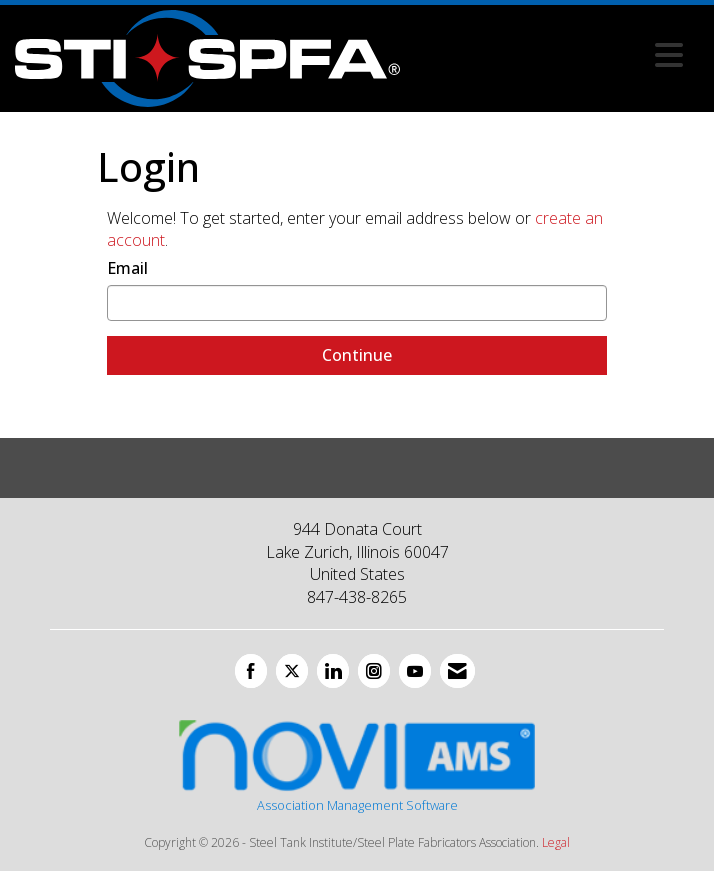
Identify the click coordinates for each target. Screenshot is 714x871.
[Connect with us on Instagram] (374, 671)
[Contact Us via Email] (457, 671)
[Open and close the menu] (547, 55)
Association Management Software (357, 764)
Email (127, 268)
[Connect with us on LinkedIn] (333, 671)
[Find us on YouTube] (415, 671)
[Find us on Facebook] (251, 671)
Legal (556, 842)
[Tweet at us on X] (292, 671)
